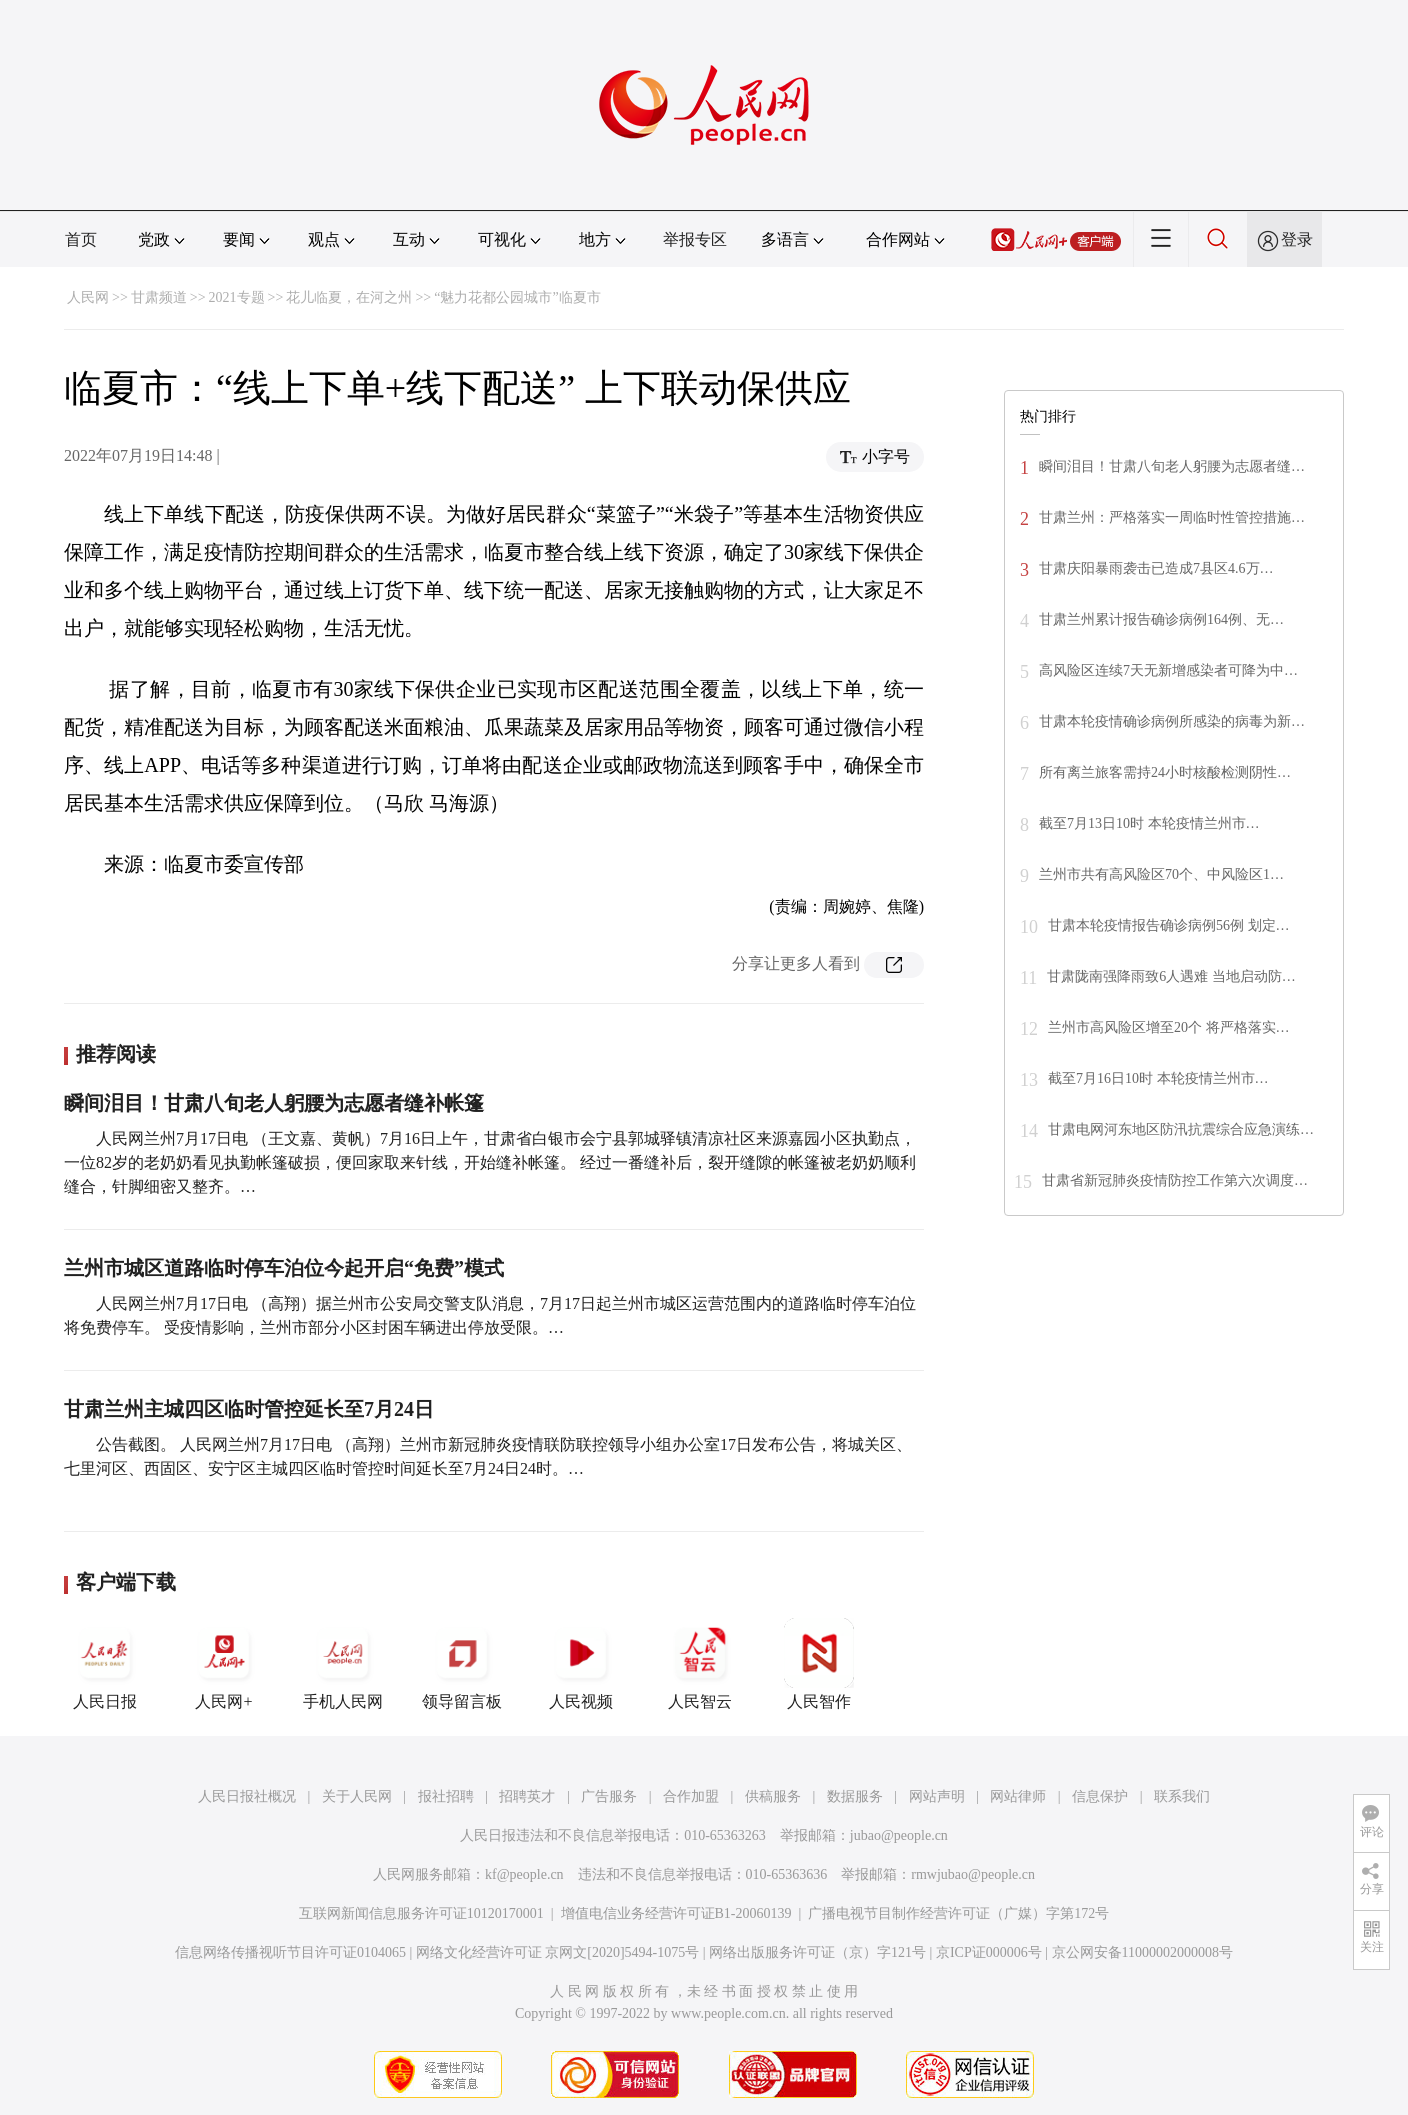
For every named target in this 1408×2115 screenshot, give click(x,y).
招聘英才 (527, 1796)
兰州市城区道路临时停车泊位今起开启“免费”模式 (284, 1268)
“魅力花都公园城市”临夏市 (517, 297)
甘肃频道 (159, 297)
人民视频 (581, 1664)
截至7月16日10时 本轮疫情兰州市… (1158, 1078)
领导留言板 (462, 1664)
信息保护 (1100, 1796)
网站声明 (937, 1796)
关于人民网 (357, 1796)
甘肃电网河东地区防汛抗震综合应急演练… (1181, 1129)
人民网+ (224, 1664)
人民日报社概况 (247, 1796)
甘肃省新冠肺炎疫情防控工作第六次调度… (1175, 1180)
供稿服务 (773, 1796)
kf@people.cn (524, 1874)
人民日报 (105, 1664)
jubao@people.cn (899, 1835)
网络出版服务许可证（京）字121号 (817, 1952)
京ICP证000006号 (989, 1952)
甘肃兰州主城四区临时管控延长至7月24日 (249, 1409)
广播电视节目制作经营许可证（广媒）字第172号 (958, 1913)
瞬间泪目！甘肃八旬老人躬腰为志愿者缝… (1172, 466)
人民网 (88, 297)
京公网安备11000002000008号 (1142, 1952)
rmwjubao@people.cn (973, 1874)
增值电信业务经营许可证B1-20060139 (676, 1913)
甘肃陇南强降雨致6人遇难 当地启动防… (1171, 976)
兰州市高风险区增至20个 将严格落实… (1169, 1027)
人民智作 (819, 1664)
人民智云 (700, 1664)
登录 (1297, 239)
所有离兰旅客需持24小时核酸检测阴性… (1165, 772)
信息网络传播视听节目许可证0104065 (290, 1952)
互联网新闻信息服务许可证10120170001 (421, 1913)
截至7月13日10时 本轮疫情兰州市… (1149, 823)
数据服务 (855, 1796)
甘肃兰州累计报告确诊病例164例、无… (1161, 619)
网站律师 (1018, 1796)
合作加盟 (691, 1796)
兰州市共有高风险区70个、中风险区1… (1161, 874)
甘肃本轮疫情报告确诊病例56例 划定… (1169, 925)
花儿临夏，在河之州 (349, 297)
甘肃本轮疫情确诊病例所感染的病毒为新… (1172, 721)
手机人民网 (343, 1664)
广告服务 (609, 1796)
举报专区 (695, 239)
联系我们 (1182, 1796)
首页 (81, 239)
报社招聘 (446, 1796)
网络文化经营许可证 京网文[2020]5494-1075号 (558, 1952)
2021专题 (237, 297)
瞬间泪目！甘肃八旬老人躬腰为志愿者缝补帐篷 (274, 1103)
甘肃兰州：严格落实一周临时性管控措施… (1172, 517)
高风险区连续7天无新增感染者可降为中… (1168, 670)
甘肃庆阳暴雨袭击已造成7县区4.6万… (1156, 568)
